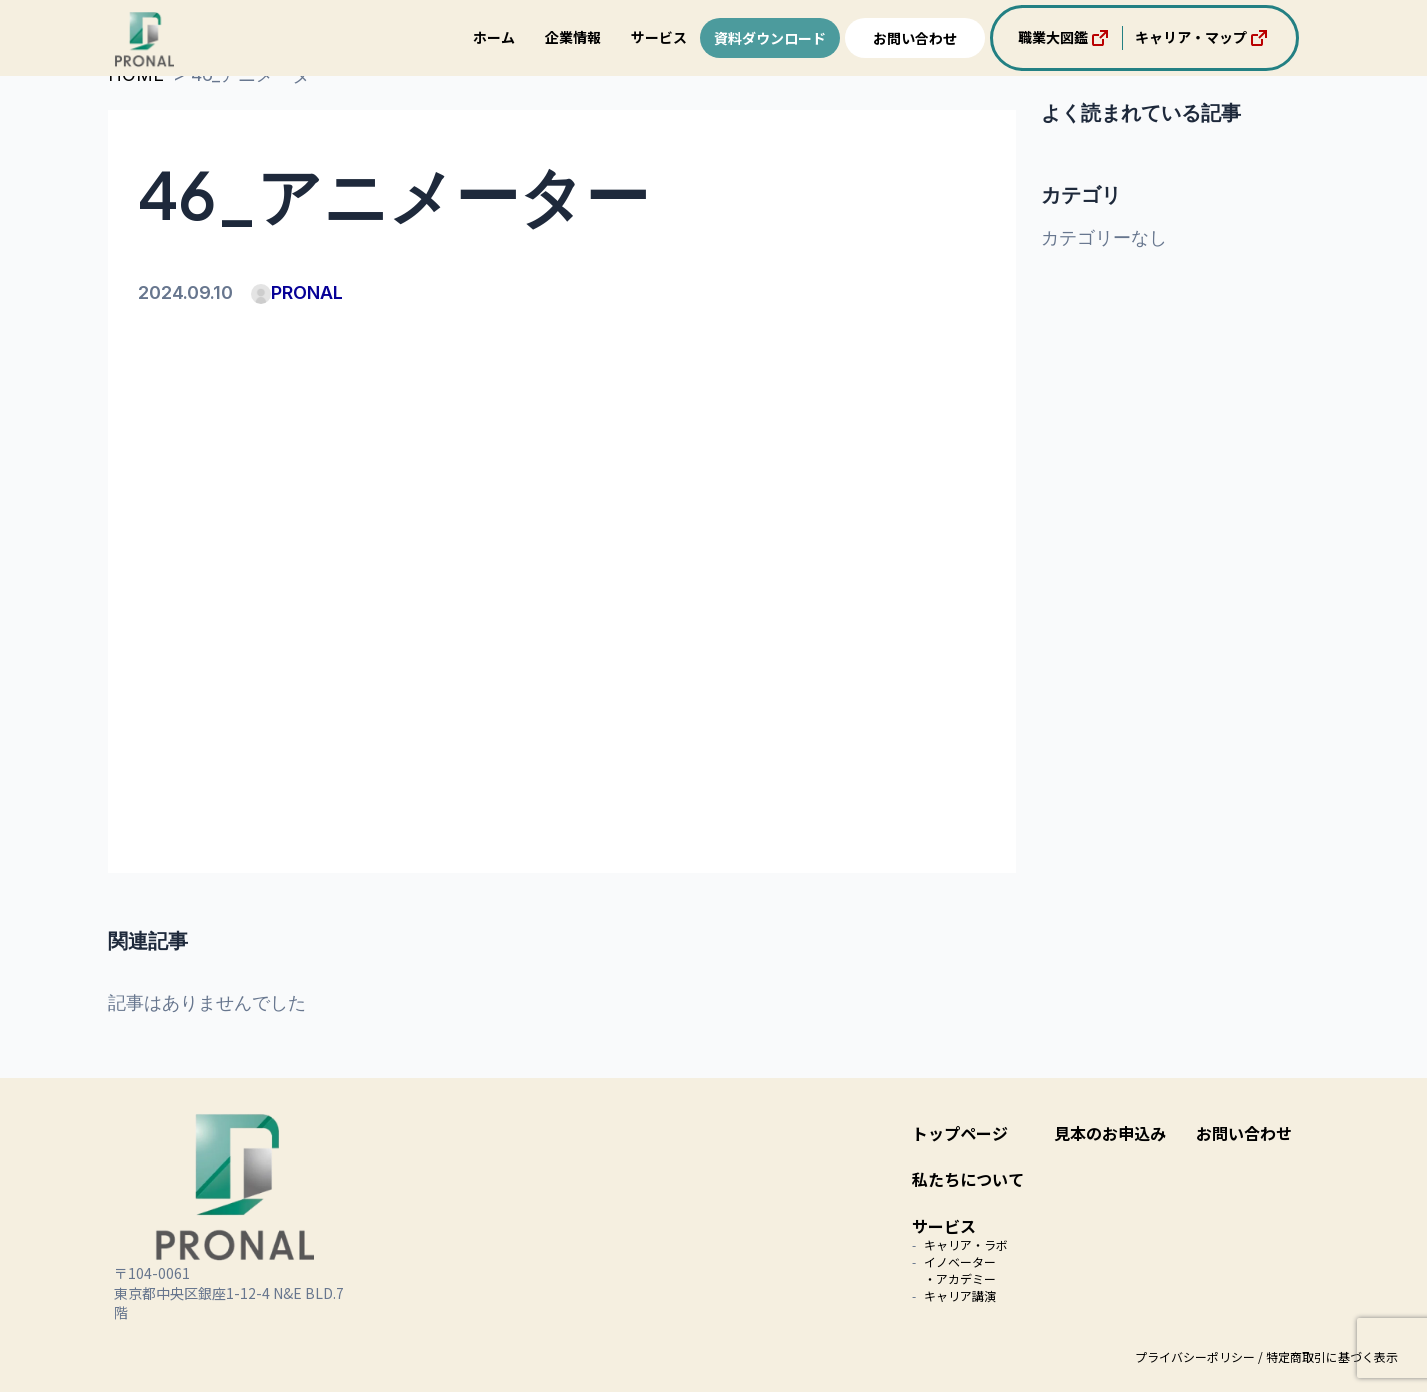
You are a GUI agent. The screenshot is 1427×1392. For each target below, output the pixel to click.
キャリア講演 (960, 1295)
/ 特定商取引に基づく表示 (1328, 1356)
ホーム (494, 37)
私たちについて (968, 1179)
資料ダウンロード (770, 38)
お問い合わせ (915, 38)
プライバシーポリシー (1195, 1356)
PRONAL (297, 292)
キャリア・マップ (1203, 38)
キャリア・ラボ (966, 1244)
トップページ (960, 1133)
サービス (659, 37)
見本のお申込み (1110, 1133)
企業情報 (573, 37)
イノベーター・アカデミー (960, 1270)
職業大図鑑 (1065, 38)
